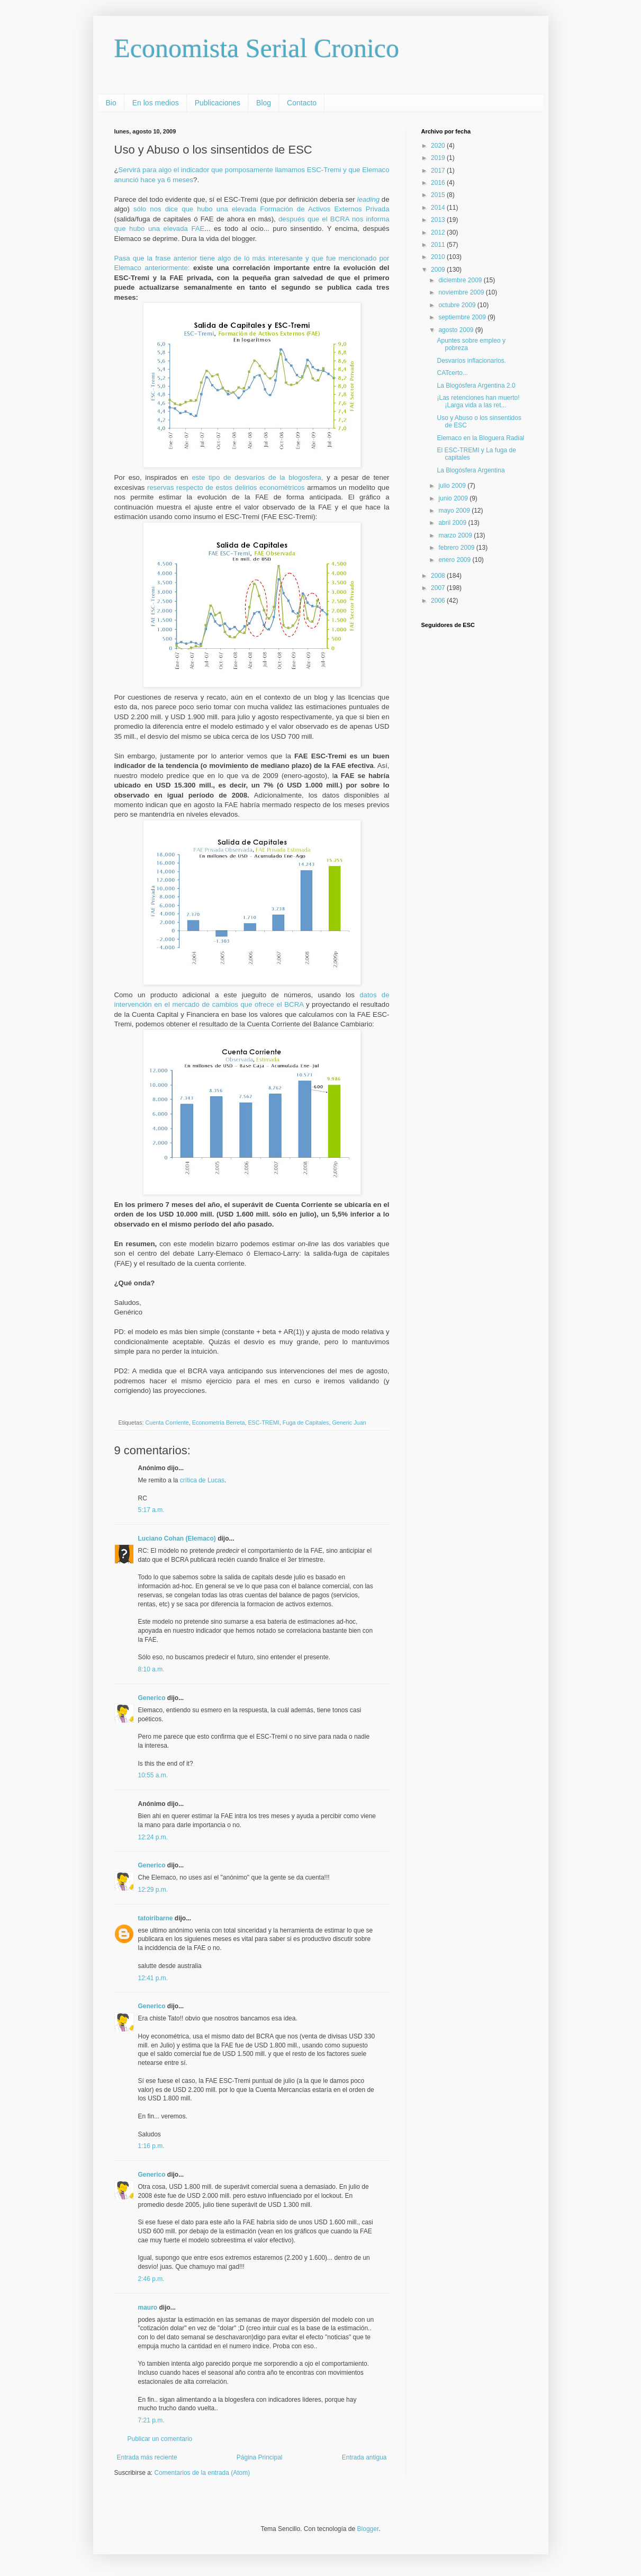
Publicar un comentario (160, 2439)
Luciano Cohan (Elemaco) (177, 1538)
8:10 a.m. (151, 1669)
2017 (439, 170)
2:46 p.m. (151, 2279)
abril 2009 (453, 522)
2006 (439, 600)
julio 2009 (452, 485)
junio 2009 (454, 498)
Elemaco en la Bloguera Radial (480, 438)
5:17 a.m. (151, 1510)
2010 (439, 257)
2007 (439, 588)
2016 (439, 182)
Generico (152, 1698)
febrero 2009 (457, 547)
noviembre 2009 (461, 292)
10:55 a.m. (153, 1775)
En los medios (155, 103)
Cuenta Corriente (167, 1422)
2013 (439, 219)
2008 (439, 575)
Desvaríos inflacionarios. (471, 360)
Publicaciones (217, 103)
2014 (439, 207)
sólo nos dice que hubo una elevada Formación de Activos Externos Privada (261, 209)
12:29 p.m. (153, 1889)
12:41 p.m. (153, 1978)
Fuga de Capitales (306, 1422)
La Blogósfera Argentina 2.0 (476, 385)
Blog (263, 103)
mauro (148, 2307)
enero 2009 (455, 560)
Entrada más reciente (147, 2457)
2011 (439, 244)
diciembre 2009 (460, 280)
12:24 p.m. (153, 1837)
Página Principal (260, 2457)
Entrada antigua (364, 2457)
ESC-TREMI (263, 1422)
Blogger (368, 2529)
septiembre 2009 (462, 317)
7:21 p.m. (151, 2420)
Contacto (302, 103)
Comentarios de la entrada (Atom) (202, 2472)
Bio (111, 103)
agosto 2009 (456, 330)
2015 (439, 195)
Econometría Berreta (218, 1422)
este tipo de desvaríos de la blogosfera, (257, 477)
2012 (439, 232)
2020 (439, 145)
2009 (439, 269)
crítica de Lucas (202, 1480)
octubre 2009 (457, 305)
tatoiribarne (155, 1918)
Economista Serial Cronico (257, 48)
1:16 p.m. (151, 2146)
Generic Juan (349, 1422)
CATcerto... (452, 373)
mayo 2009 (455, 510)
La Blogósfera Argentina (470, 470)
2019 (439, 158)
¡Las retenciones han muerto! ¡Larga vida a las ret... (478, 401)
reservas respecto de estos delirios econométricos (226, 487)
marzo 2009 (456, 535)
